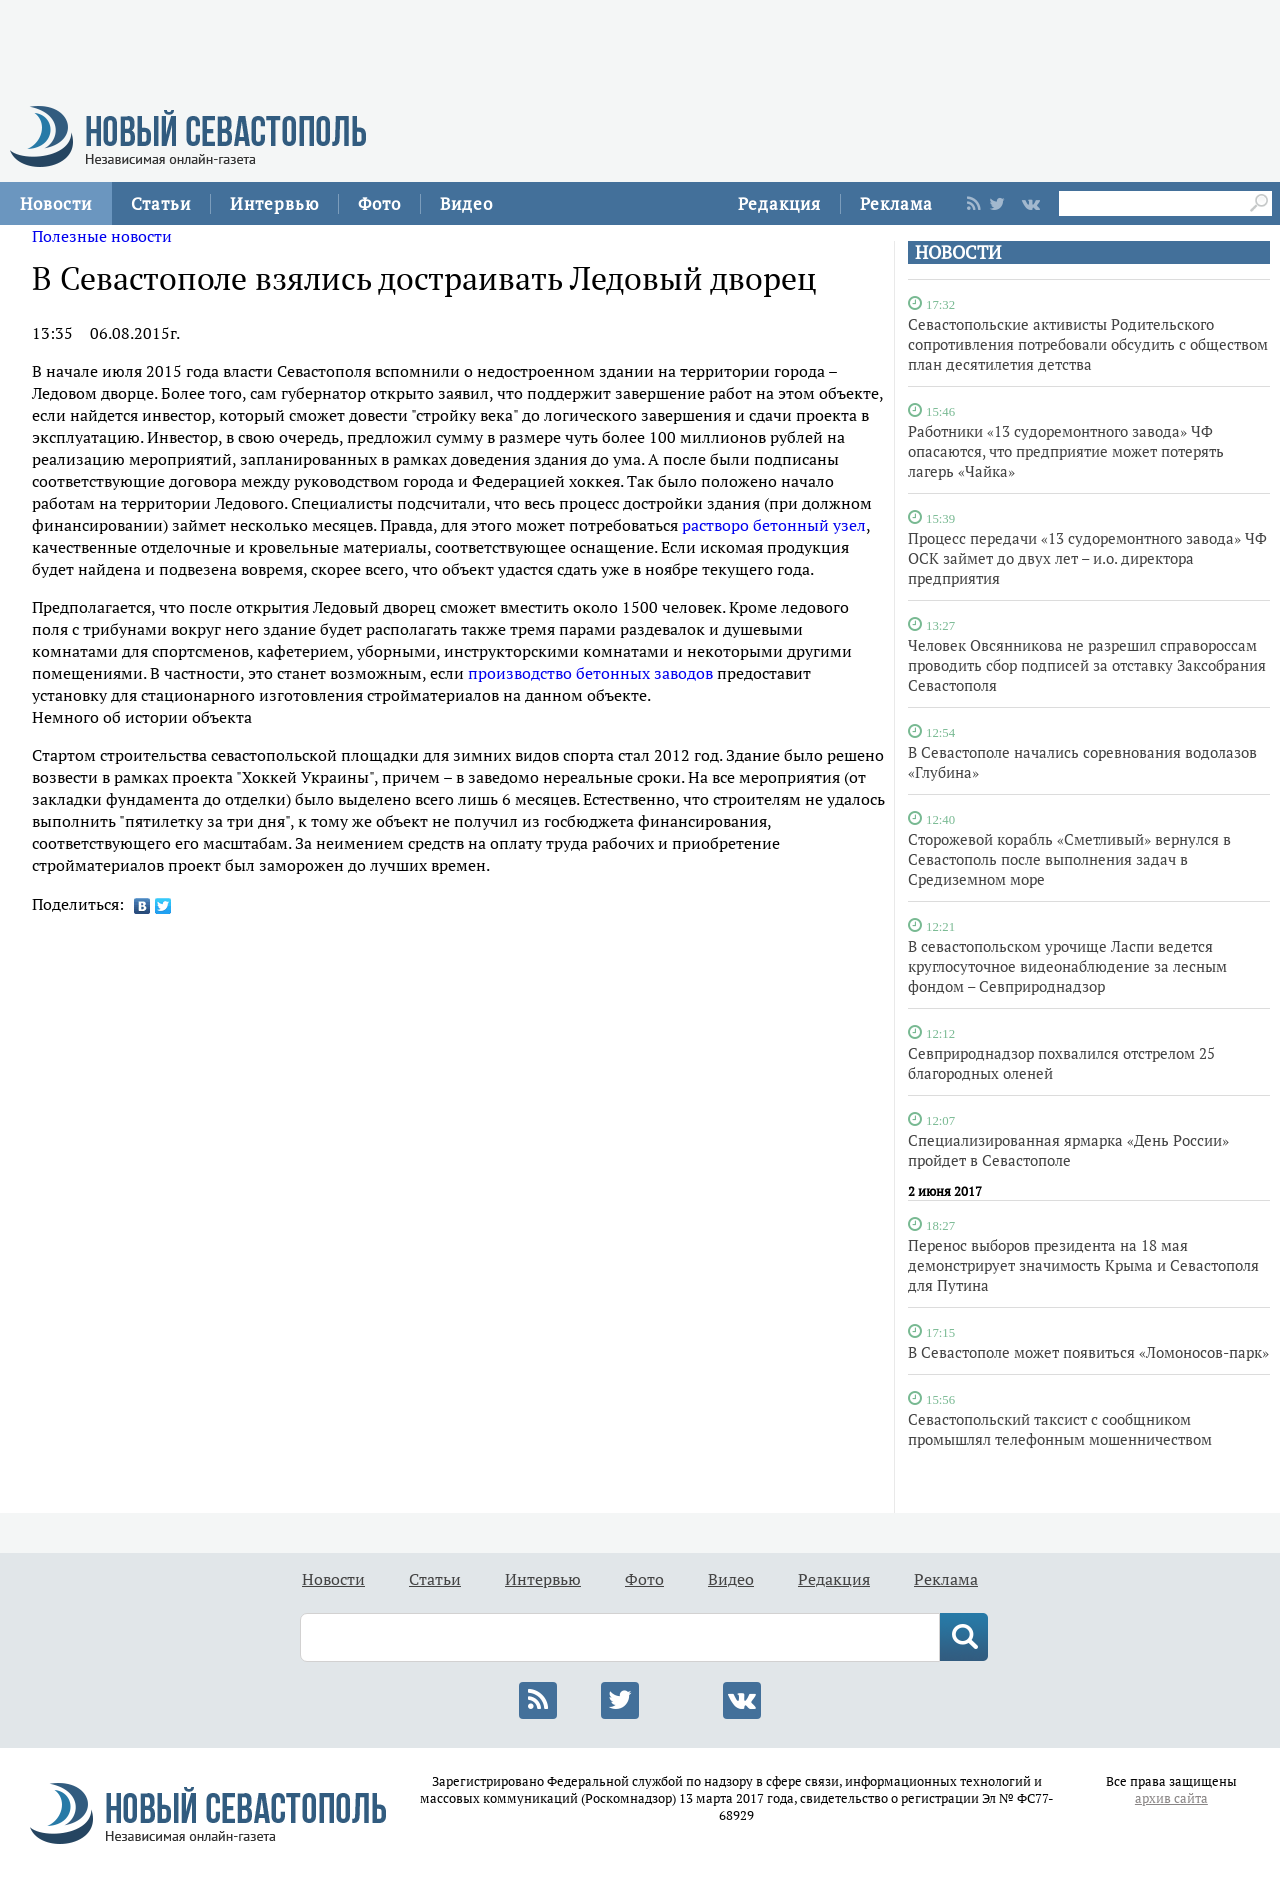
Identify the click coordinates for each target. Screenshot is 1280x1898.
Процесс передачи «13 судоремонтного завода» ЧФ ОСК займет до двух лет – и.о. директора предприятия (1087, 558)
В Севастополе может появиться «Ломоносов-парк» (1088, 1352)
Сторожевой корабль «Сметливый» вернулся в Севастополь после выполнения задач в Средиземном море (1069, 859)
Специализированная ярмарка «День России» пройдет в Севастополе (1068, 1150)
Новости (56, 203)
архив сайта (1171, 1798)
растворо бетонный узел (774, 525)
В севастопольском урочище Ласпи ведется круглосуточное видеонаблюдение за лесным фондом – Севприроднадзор (1067, 966)
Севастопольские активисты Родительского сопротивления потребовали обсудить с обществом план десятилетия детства (1088, 344)
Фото (379, 203)
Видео (466, 203)
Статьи (161, 203)
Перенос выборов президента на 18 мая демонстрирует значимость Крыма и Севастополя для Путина (1083, 1265)
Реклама (896, 203)
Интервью (274, 203)
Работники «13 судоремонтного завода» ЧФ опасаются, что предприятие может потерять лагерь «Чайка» (1066, 451)
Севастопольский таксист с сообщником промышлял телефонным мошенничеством (1060, 1429)
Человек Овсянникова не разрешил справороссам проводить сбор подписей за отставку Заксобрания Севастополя (1087, 665)
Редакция (779, 203)
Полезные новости (102, 236)
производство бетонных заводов (590, 673)
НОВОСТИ (958, 252)
